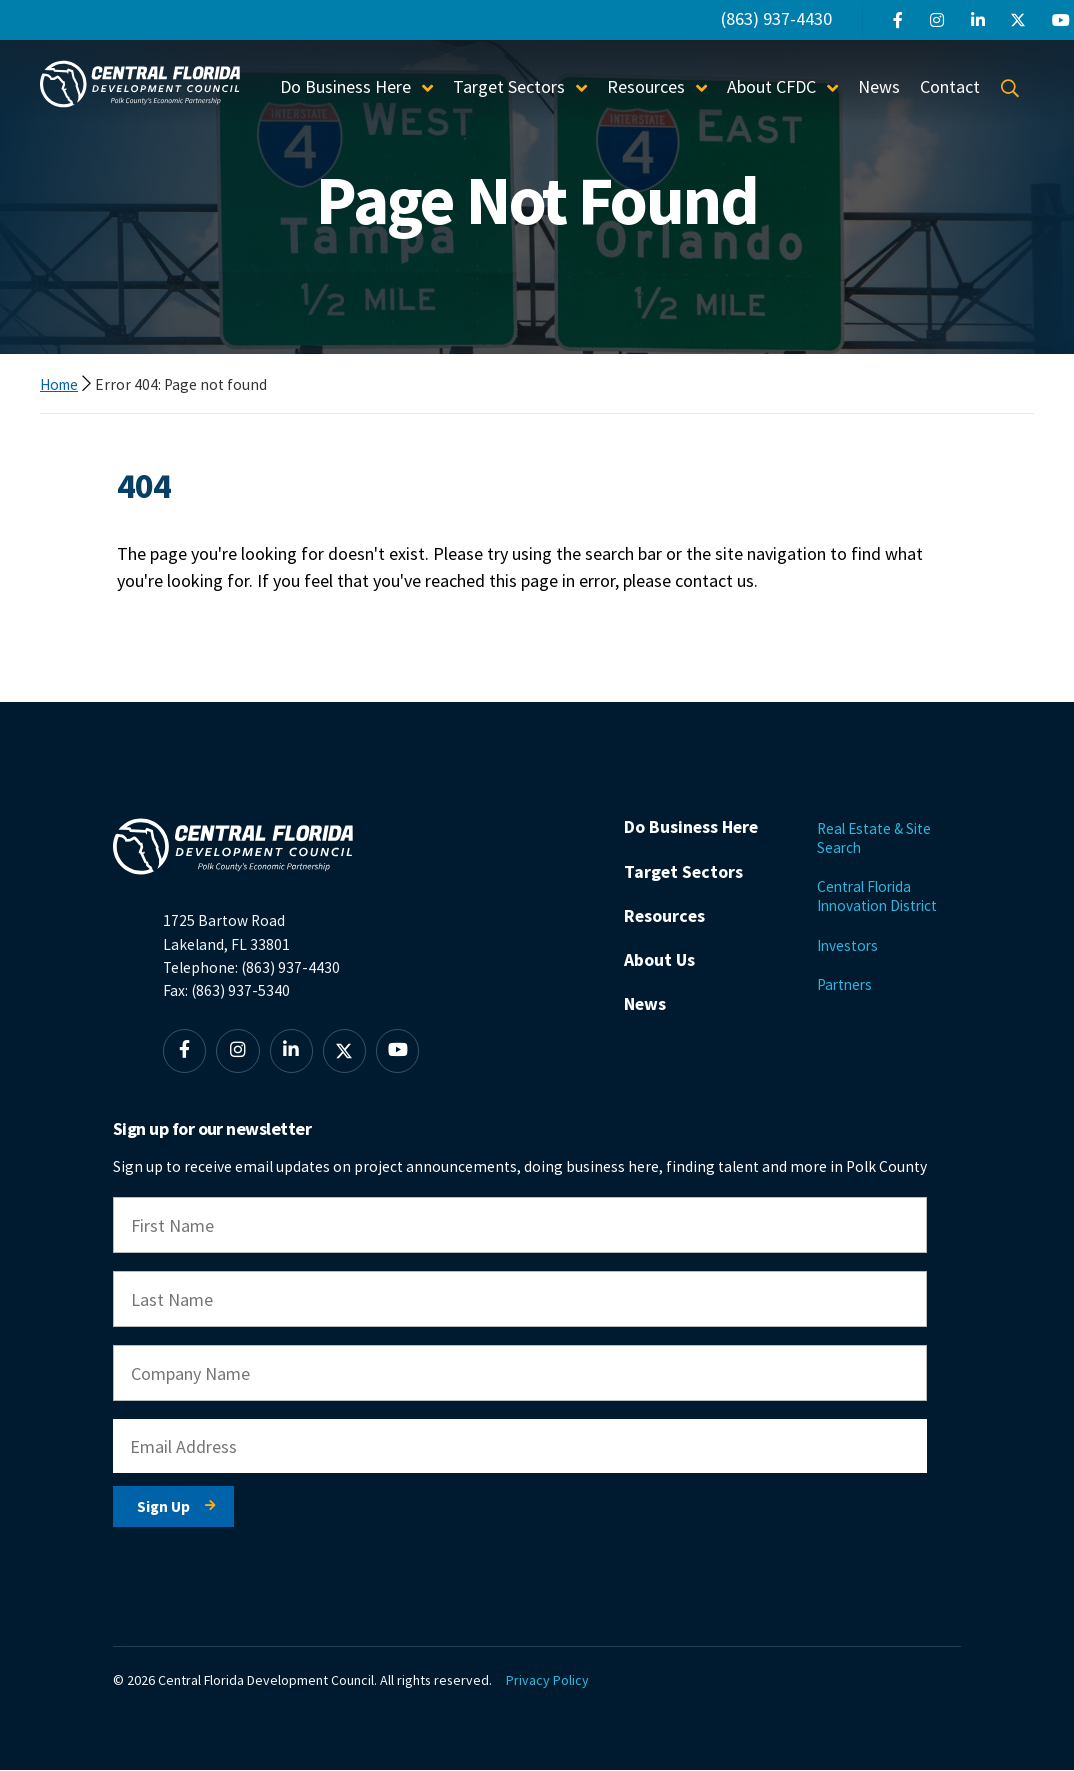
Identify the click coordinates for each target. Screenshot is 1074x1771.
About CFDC (771, 86)
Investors (848, 945)
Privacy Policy (549, 1681)
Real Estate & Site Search (876, 838)
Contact (950, 86)
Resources (646, 86)
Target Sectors (509, 86)
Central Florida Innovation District (880, 896)
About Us (660, 987)
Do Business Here (345, 86)
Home (60, 384)
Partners (846, 985)
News (879, 86)
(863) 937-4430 (776, 18)
